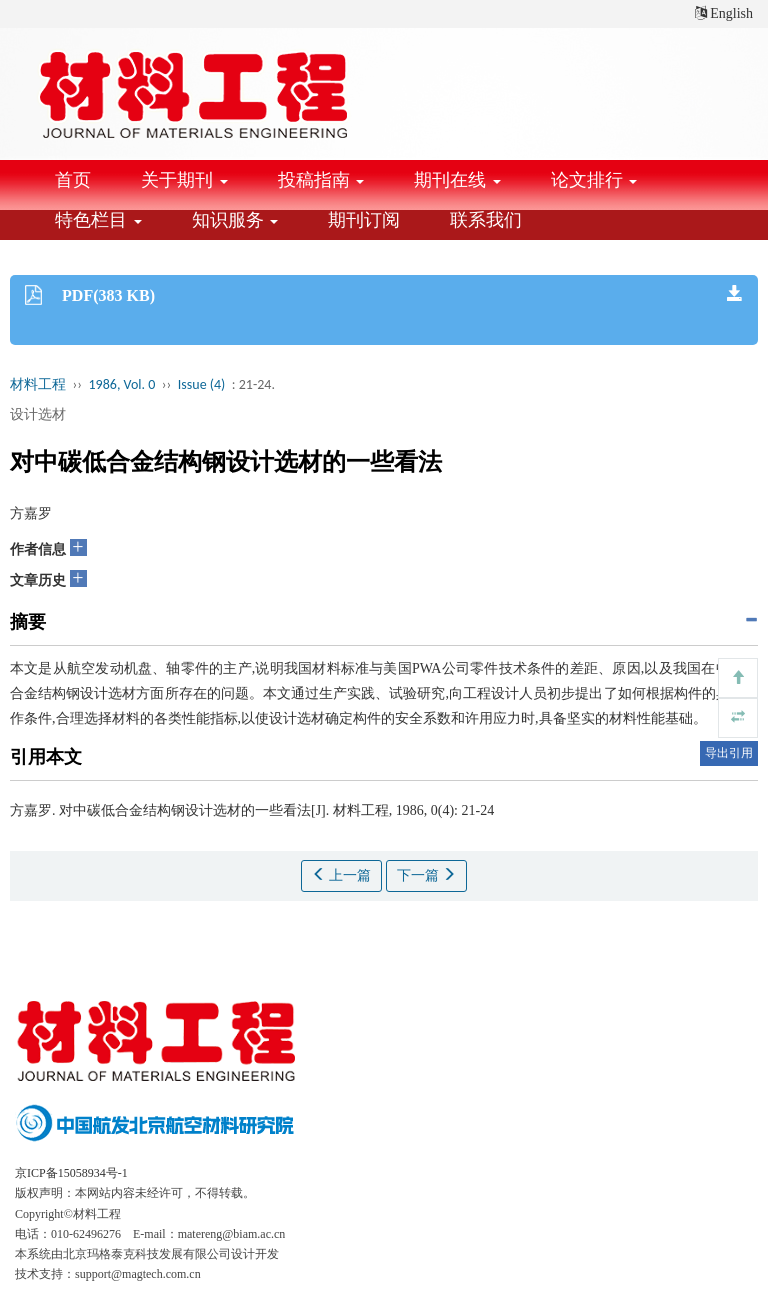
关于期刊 (184, 180)
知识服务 (235, 220)
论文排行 (594, 180)
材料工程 (38, 384)
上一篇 (342, 875)
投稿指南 (321, 180)
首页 (73, 180)
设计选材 (38, 414)
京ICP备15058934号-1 (71, 1173)
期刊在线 (457, 180)
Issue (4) (202, 384)
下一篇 (427, 875)
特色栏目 (98, 220)
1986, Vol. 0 (122, 384)
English (724, 13)
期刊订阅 (364, 220)
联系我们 (486, 220)
